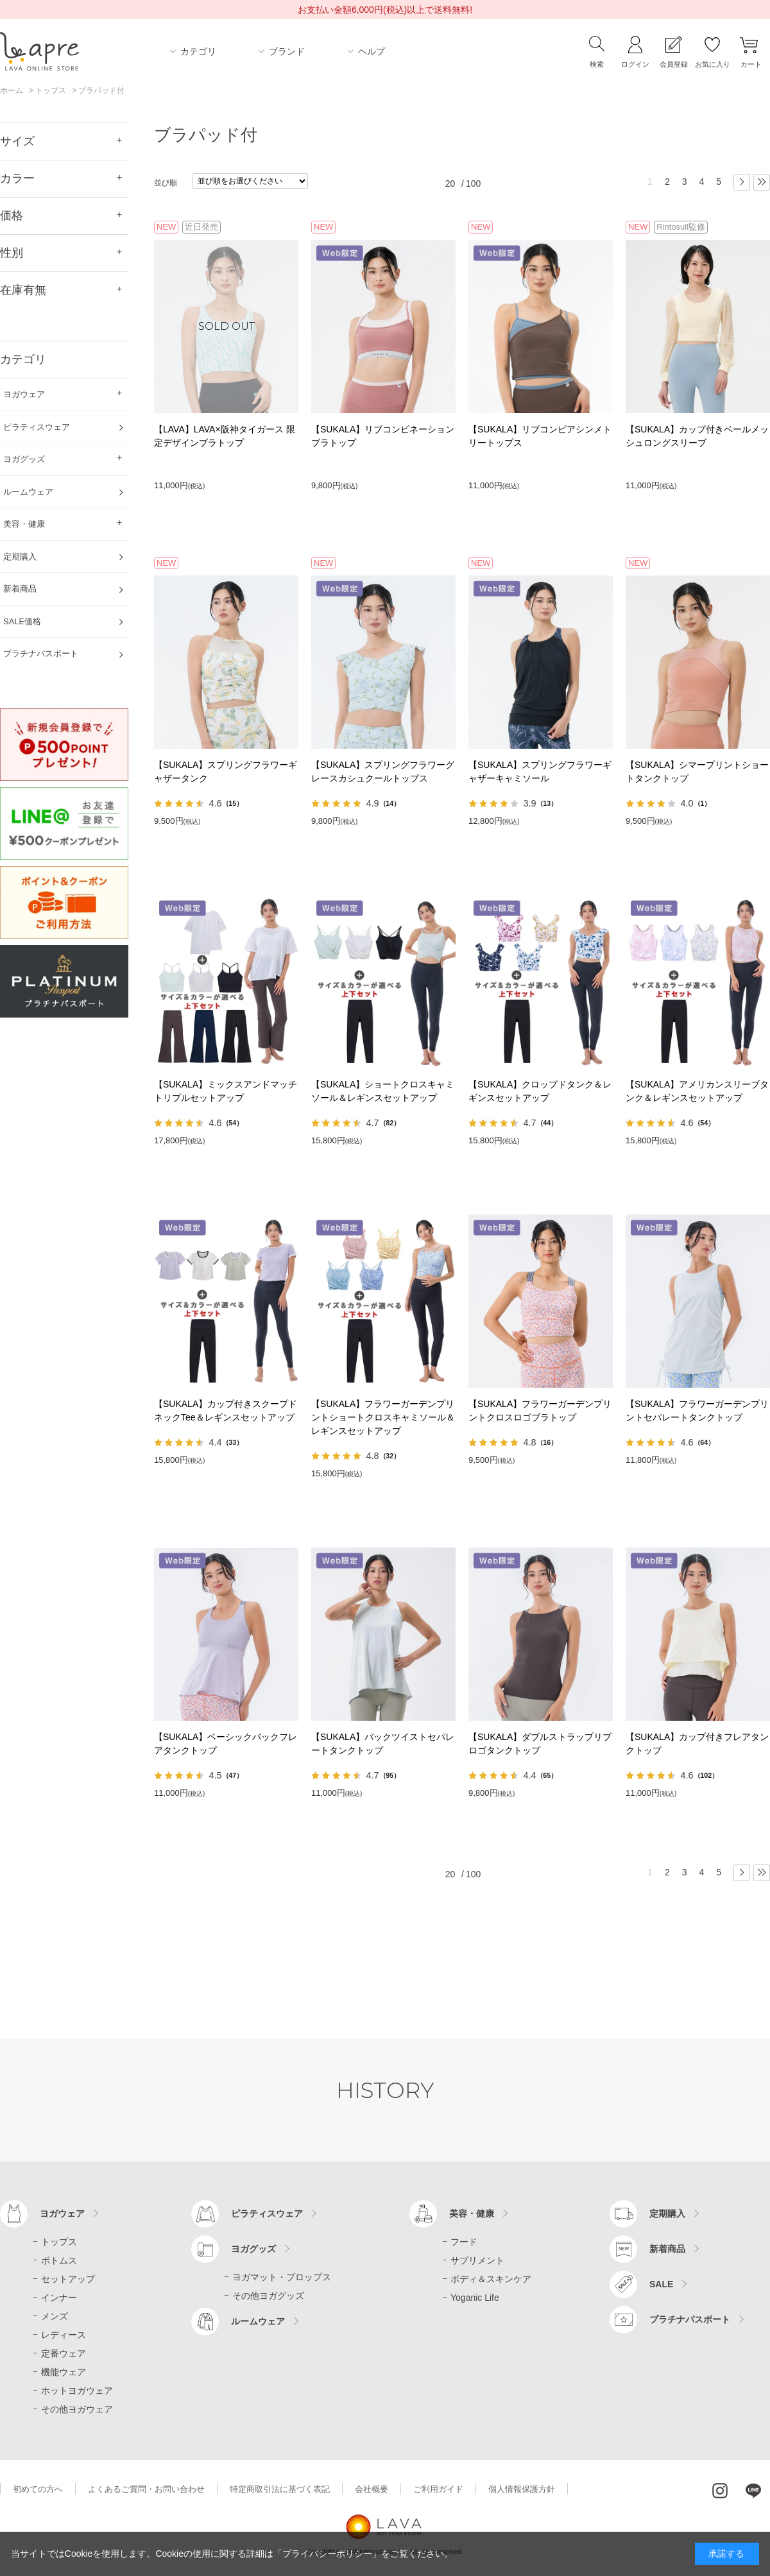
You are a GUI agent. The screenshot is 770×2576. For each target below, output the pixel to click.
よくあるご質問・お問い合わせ (146, 2489)
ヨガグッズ (253, 2249)
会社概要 (371, 2489)
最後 (761, 182)
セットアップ (68, 2279)
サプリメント (477, 2260)
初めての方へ (38, 2489)
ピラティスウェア (267, 2213)
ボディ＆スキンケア (490, 2279)
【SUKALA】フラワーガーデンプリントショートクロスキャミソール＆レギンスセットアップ (383, 1417)
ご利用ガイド (438, 2489)
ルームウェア (258, 2321)
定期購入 (667, 2213)
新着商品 (667, 2249)
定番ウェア (63, 2353)
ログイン (635, 64)
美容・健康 (471, 2213)
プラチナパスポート (689, 2319)
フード (463, 2242)
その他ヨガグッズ (268, 2295)
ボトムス (59, 2260)
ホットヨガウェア (77, 2390)
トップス (59, 2242)
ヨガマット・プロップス (281, 2277)
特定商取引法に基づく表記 (280, 2489)
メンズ (54, 2316)
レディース (63, 2335)
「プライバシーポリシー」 (327, 2553)
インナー (59, 2297)
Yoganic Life (474, 2297)
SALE (661, 2284)
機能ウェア (63, 2372)
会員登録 (674, 64)
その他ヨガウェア (77, 2409)
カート (751, 64)
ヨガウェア (62, 2213)
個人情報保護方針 (521, 2489)
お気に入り (712, 64)
